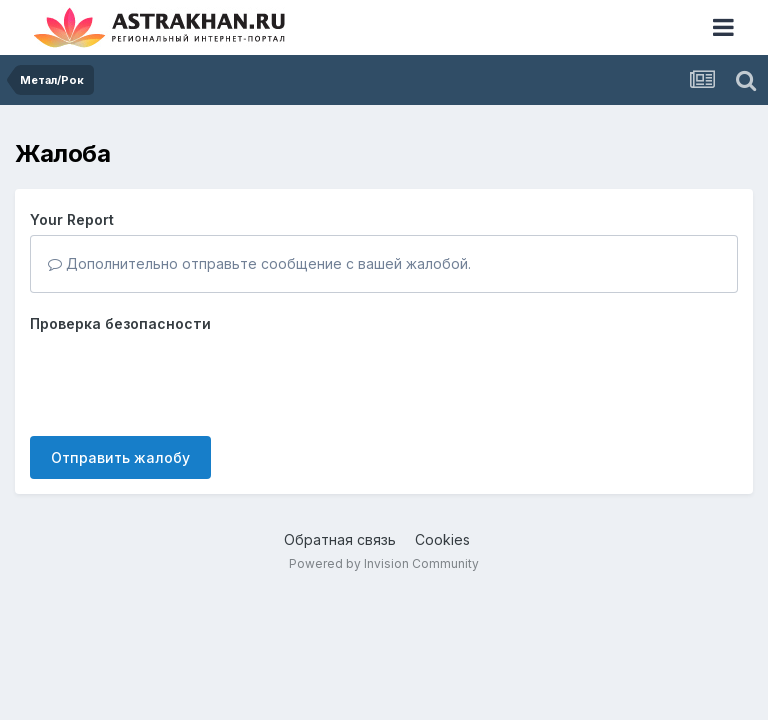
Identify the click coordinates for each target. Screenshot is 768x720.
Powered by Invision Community (384, 563)
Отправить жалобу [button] (120, 457)
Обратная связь (340, 539)
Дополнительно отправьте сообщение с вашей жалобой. (259, 263)
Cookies (442, 539)
